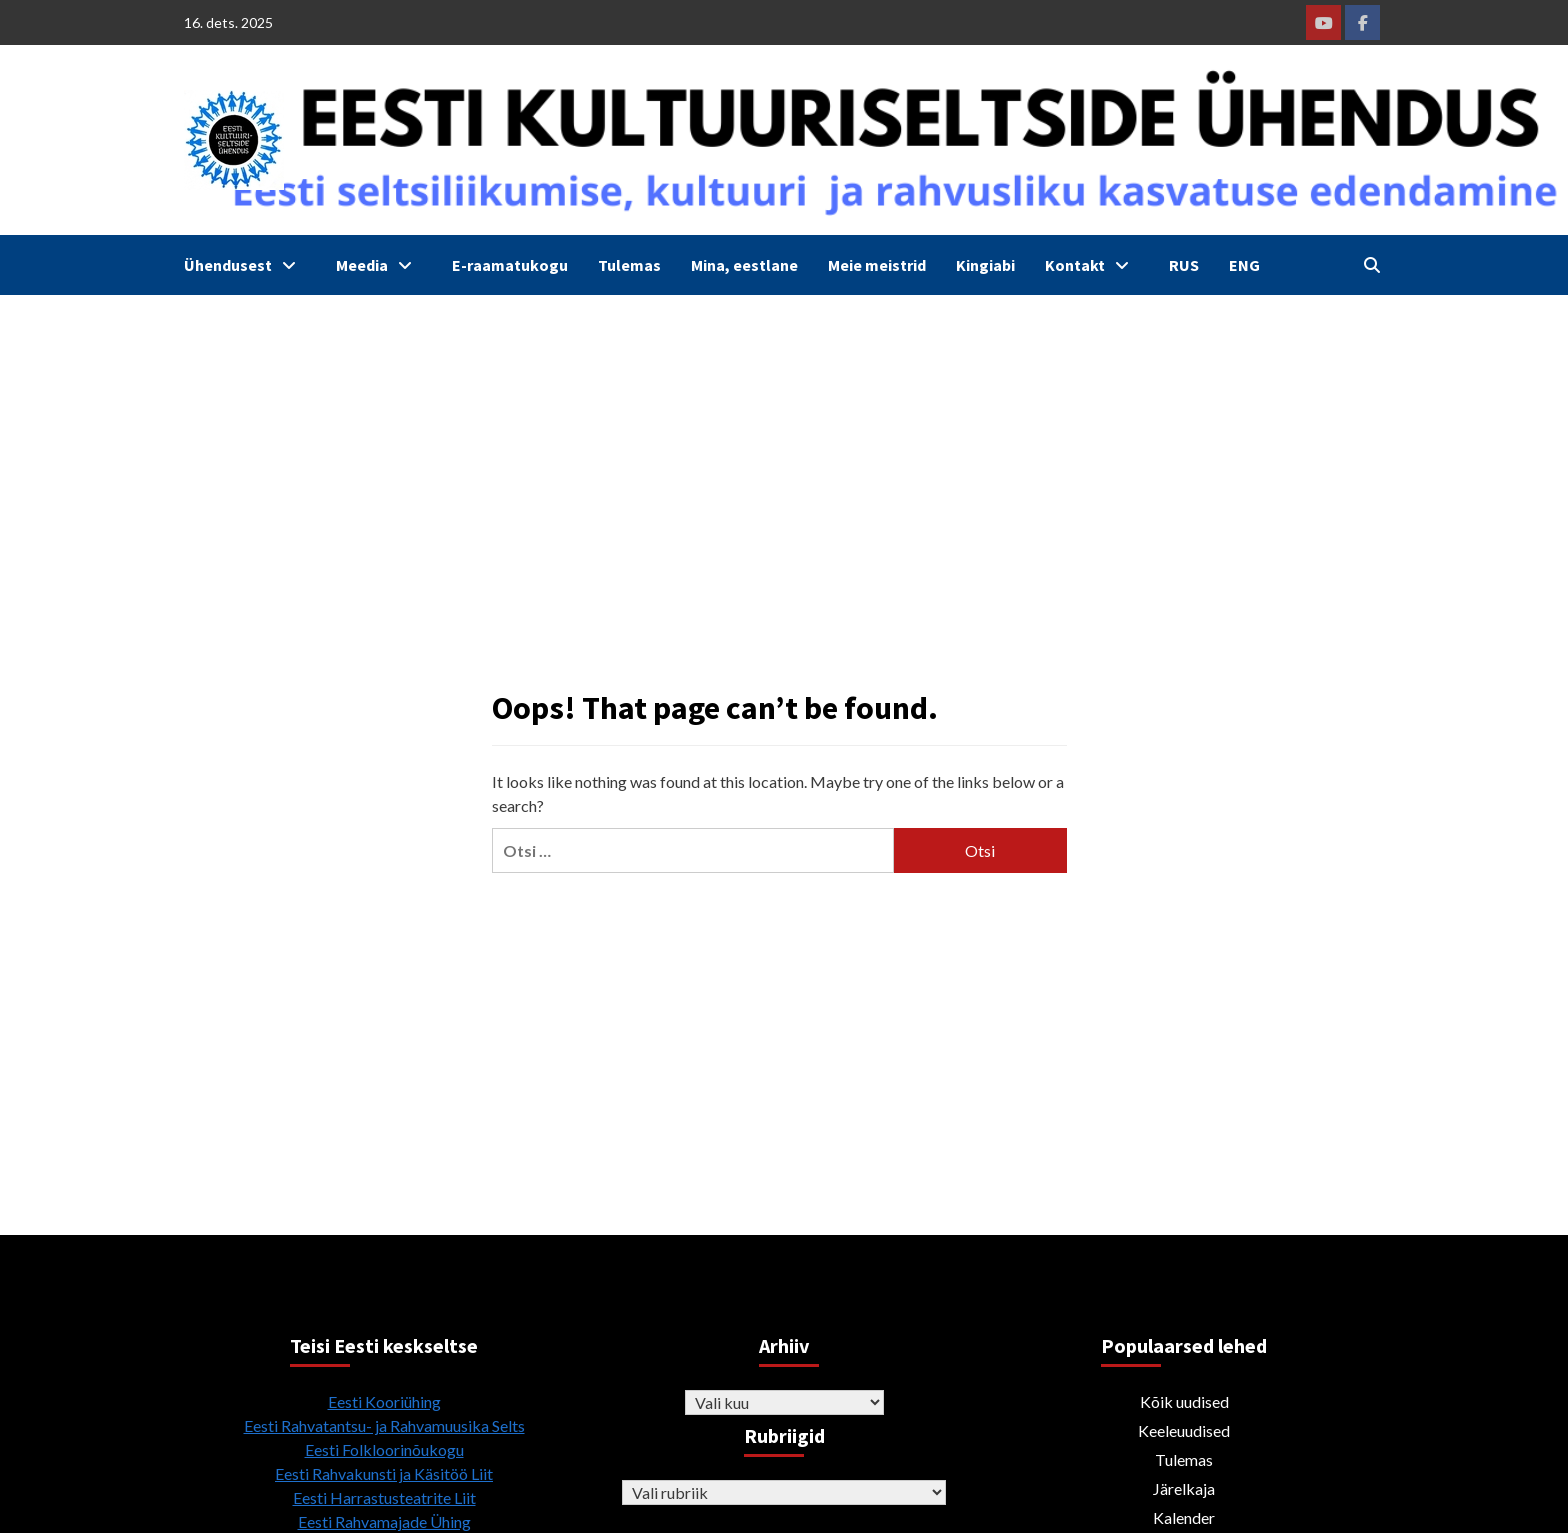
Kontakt (1092, 265)
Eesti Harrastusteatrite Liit (384, 1497)
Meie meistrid (877, 265)
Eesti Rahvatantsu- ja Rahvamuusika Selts (384, 1425)
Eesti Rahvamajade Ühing (384, 1521)
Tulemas (629, 265)
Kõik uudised (1184, 1401)
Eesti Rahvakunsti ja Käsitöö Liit (384, 1473)
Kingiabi (985, 265)
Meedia (379, 265)
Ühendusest (245, 265)
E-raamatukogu (510, 265)
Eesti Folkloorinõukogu (384, 1449)
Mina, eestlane (744, 265)
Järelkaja (1184, 1488)
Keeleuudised (1184, 1430)
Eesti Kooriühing (384, 1401)
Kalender (1184, 1517)
